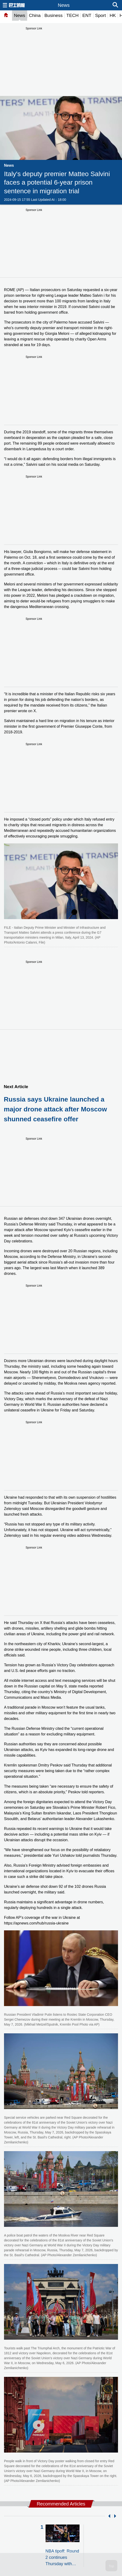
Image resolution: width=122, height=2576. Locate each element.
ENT (86, 15)
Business (53, 15)
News (19, 15)
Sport (100, 15)
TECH (72, 15)
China (35, 15)
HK (112, 15)
